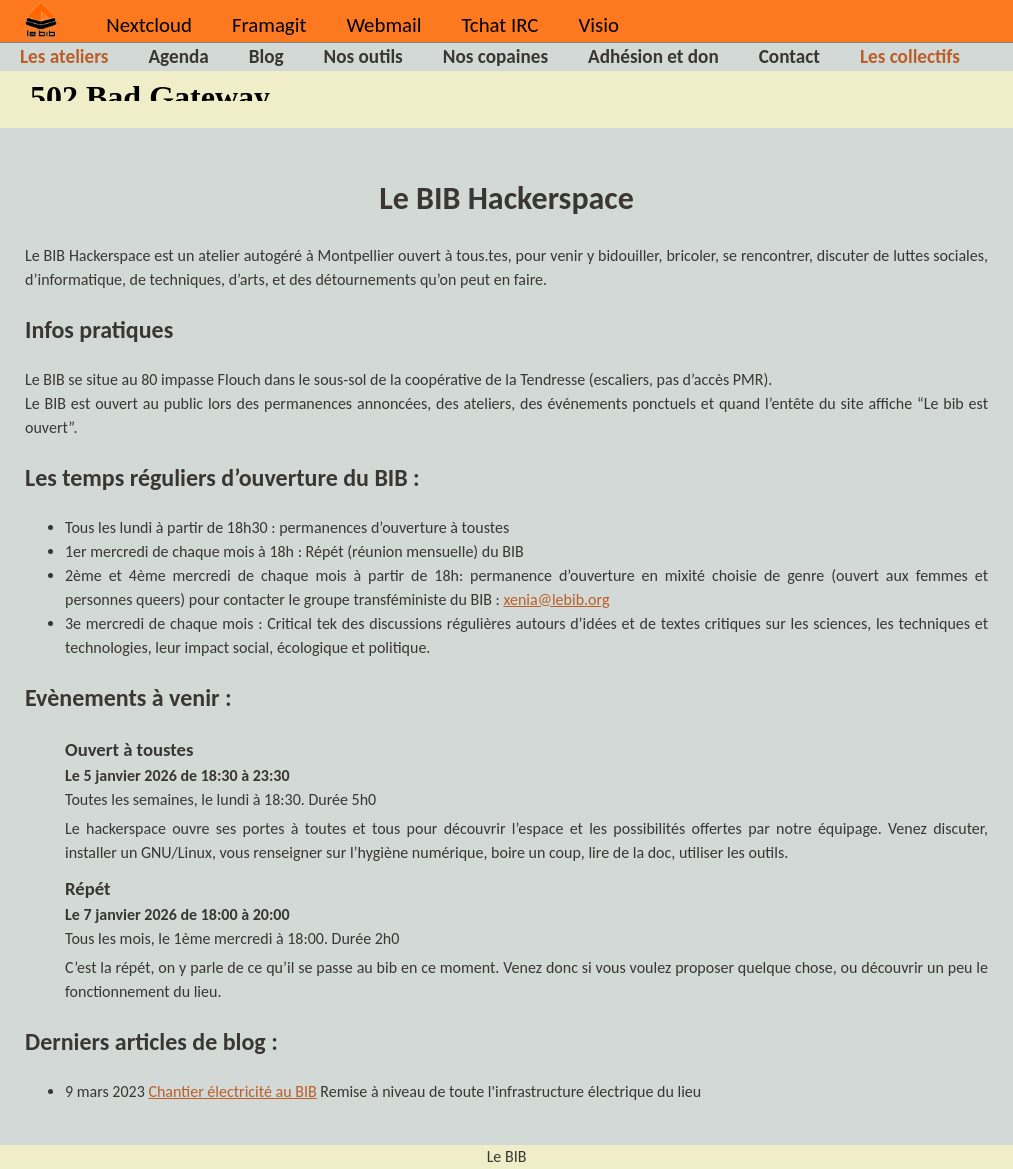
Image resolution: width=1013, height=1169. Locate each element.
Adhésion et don (653, 56)
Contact (789, 56)
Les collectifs (910, 56)
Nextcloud (149, 25)
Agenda (178, 56)
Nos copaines (495, 56)
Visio (598, 25)
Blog (266, 56)
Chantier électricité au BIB (232, 1091)
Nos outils (363, 56)
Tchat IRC (500, 25)
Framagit (269, 25)
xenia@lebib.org (556, 599)
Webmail (383, 25)
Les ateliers (64, 56)
